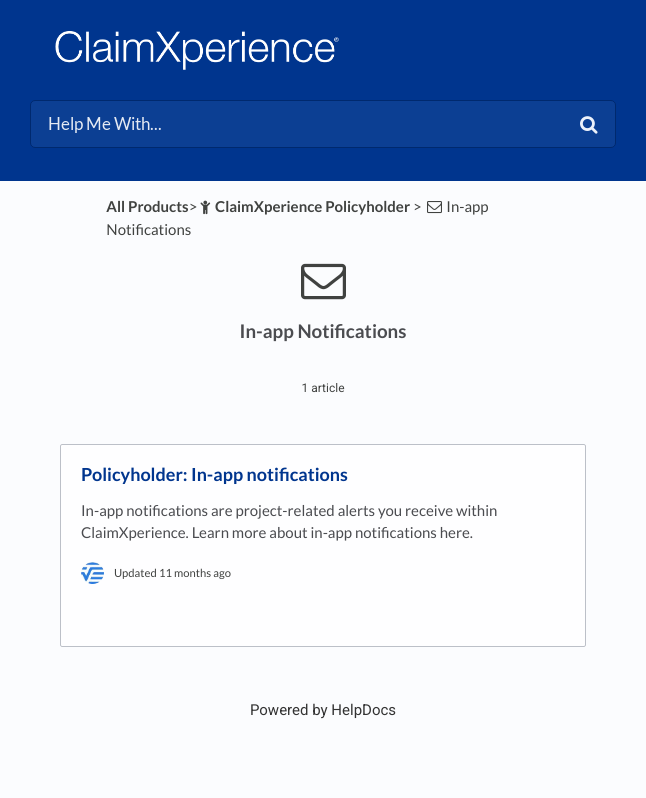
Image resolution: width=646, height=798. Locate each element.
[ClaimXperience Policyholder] (303, 207)
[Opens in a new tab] (323, 710)
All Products (147, 207)
